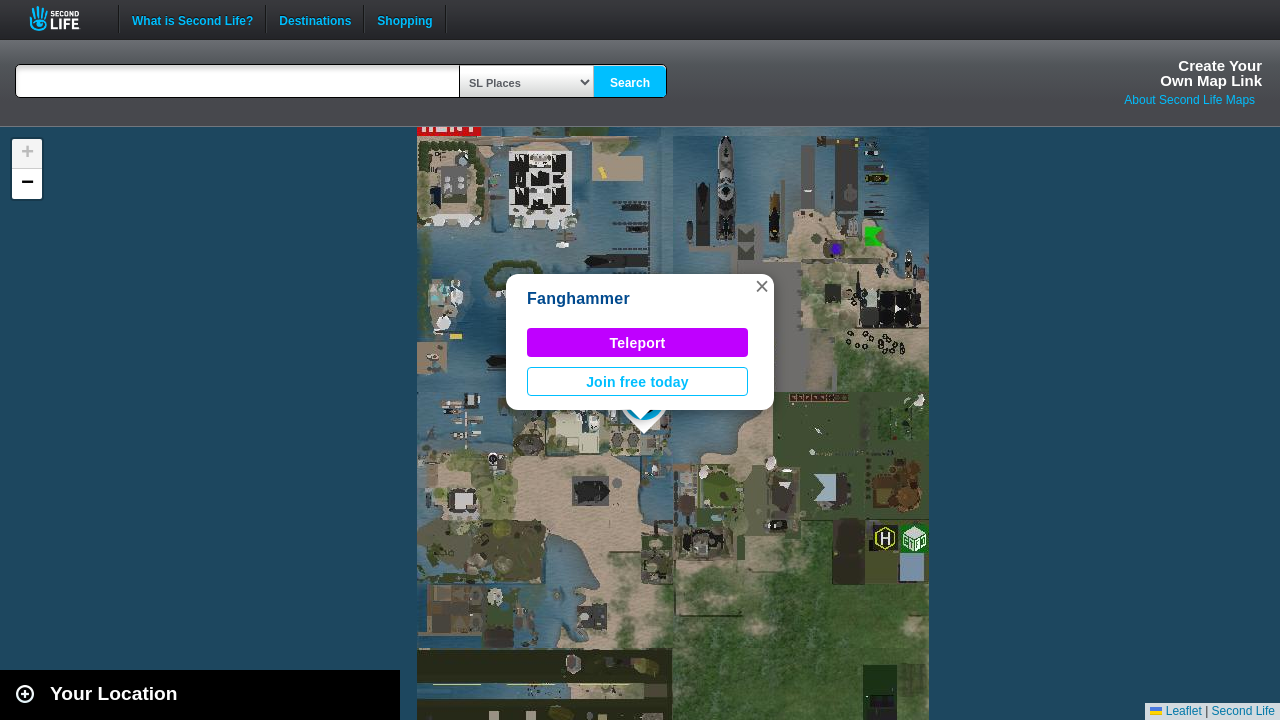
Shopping (404, 19)
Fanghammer (578, 298)
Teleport (638, 343)
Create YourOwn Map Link (1211, 73)
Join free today (637, 382)
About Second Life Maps (1189, 100)
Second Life (65, 18)
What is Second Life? (192, 19)
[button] (762, 286)
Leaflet (1175, 711)
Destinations (315, 19)
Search (630, 83)
